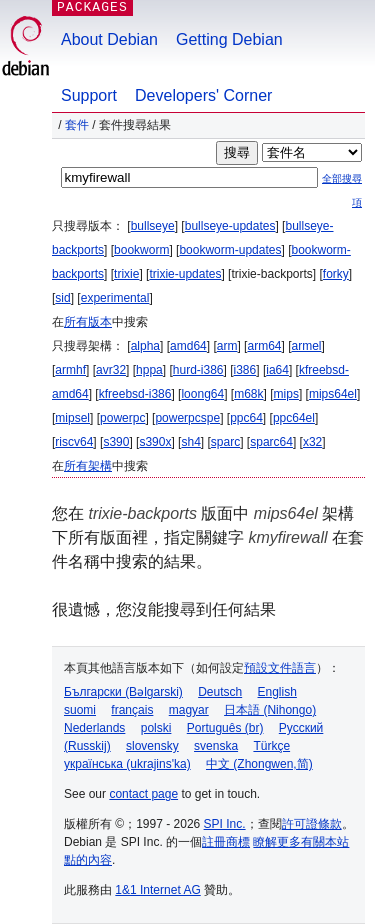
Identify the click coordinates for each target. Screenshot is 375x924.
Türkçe (271, 746)
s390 (116, 442)
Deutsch (220, 692)
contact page (143, 794)
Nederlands (94, 728)
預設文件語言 (280, 668)
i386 (245, 370)
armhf (70, 370)
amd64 (188, 346)
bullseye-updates (230, 226)
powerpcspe (187, 418)
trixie (126, 274)
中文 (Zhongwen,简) (259, 764)
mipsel (72, 418)
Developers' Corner (203, 95)
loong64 (202, 394)
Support (89, 95)
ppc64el (294, 418)
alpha (145, 346)
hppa (149, 370)
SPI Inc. (225, 824)
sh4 (190, 442)
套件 (77, 125)
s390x (155, 442)
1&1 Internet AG (157, 890)
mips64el (333, 394)
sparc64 (271, 442)
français (132, 710)
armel (307, 346)
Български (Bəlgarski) (123, 692)
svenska (216, 746)
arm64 (264, 346)
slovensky (152, 746)
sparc (225, 442)
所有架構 (88, 466)
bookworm (141, 250)
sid (62, 298)
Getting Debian (229, 39)
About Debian (109, 39)
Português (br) (225, 728)
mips (286, 394)
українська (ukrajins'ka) (127, 764)
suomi (80, 710)
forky (336, 274)
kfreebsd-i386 (135, 394)
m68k (248, 394)
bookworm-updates (230, 250)
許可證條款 (312, 824)
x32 (312, 442)
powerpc (122, 418)
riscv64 (74, 442)
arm (227, 346)
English (277, 692)
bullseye (153, 226)
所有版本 (88, 322)
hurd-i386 (198, 370)
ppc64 (246, 418)
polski (156, 728)
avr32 (111, 370)
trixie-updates (185, 274)
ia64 (277, 370)
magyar (189, 710)
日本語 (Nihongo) (270, 710)
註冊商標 (226, 842)
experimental (115, 298)
